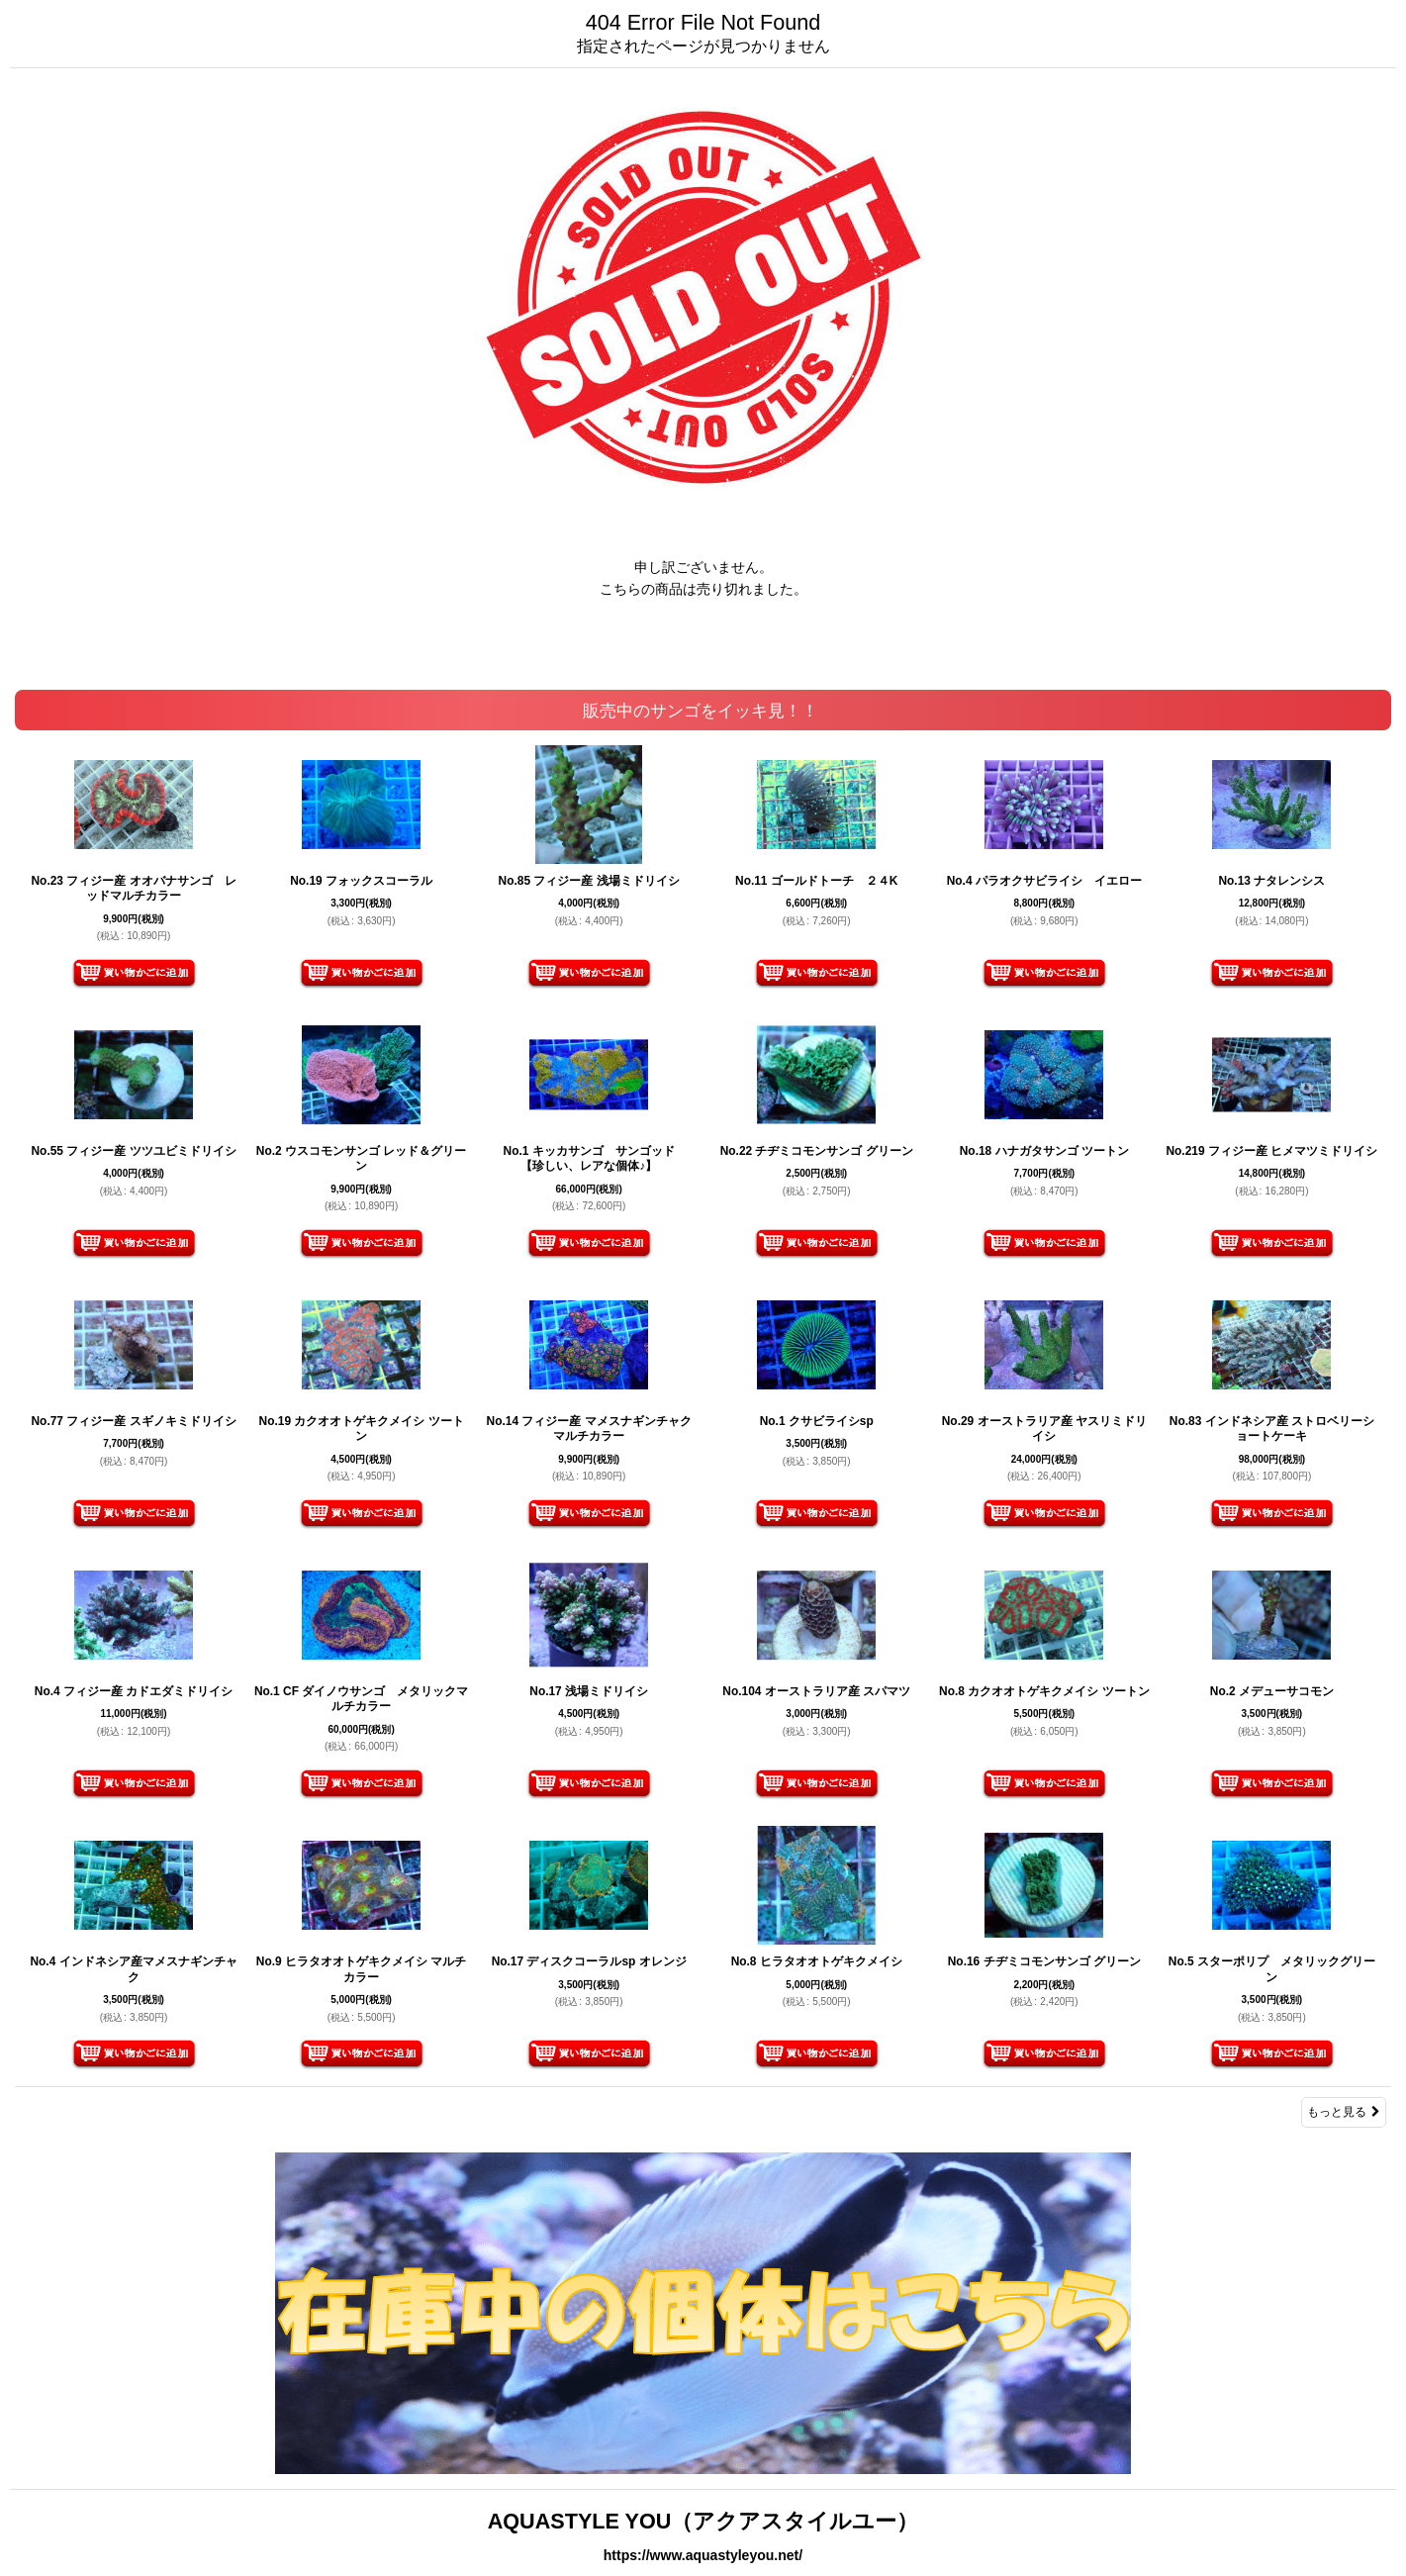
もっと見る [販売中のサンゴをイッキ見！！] (1343, 2112)
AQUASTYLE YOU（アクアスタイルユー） (703, 2521)
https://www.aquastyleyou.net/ (703, 2555)
